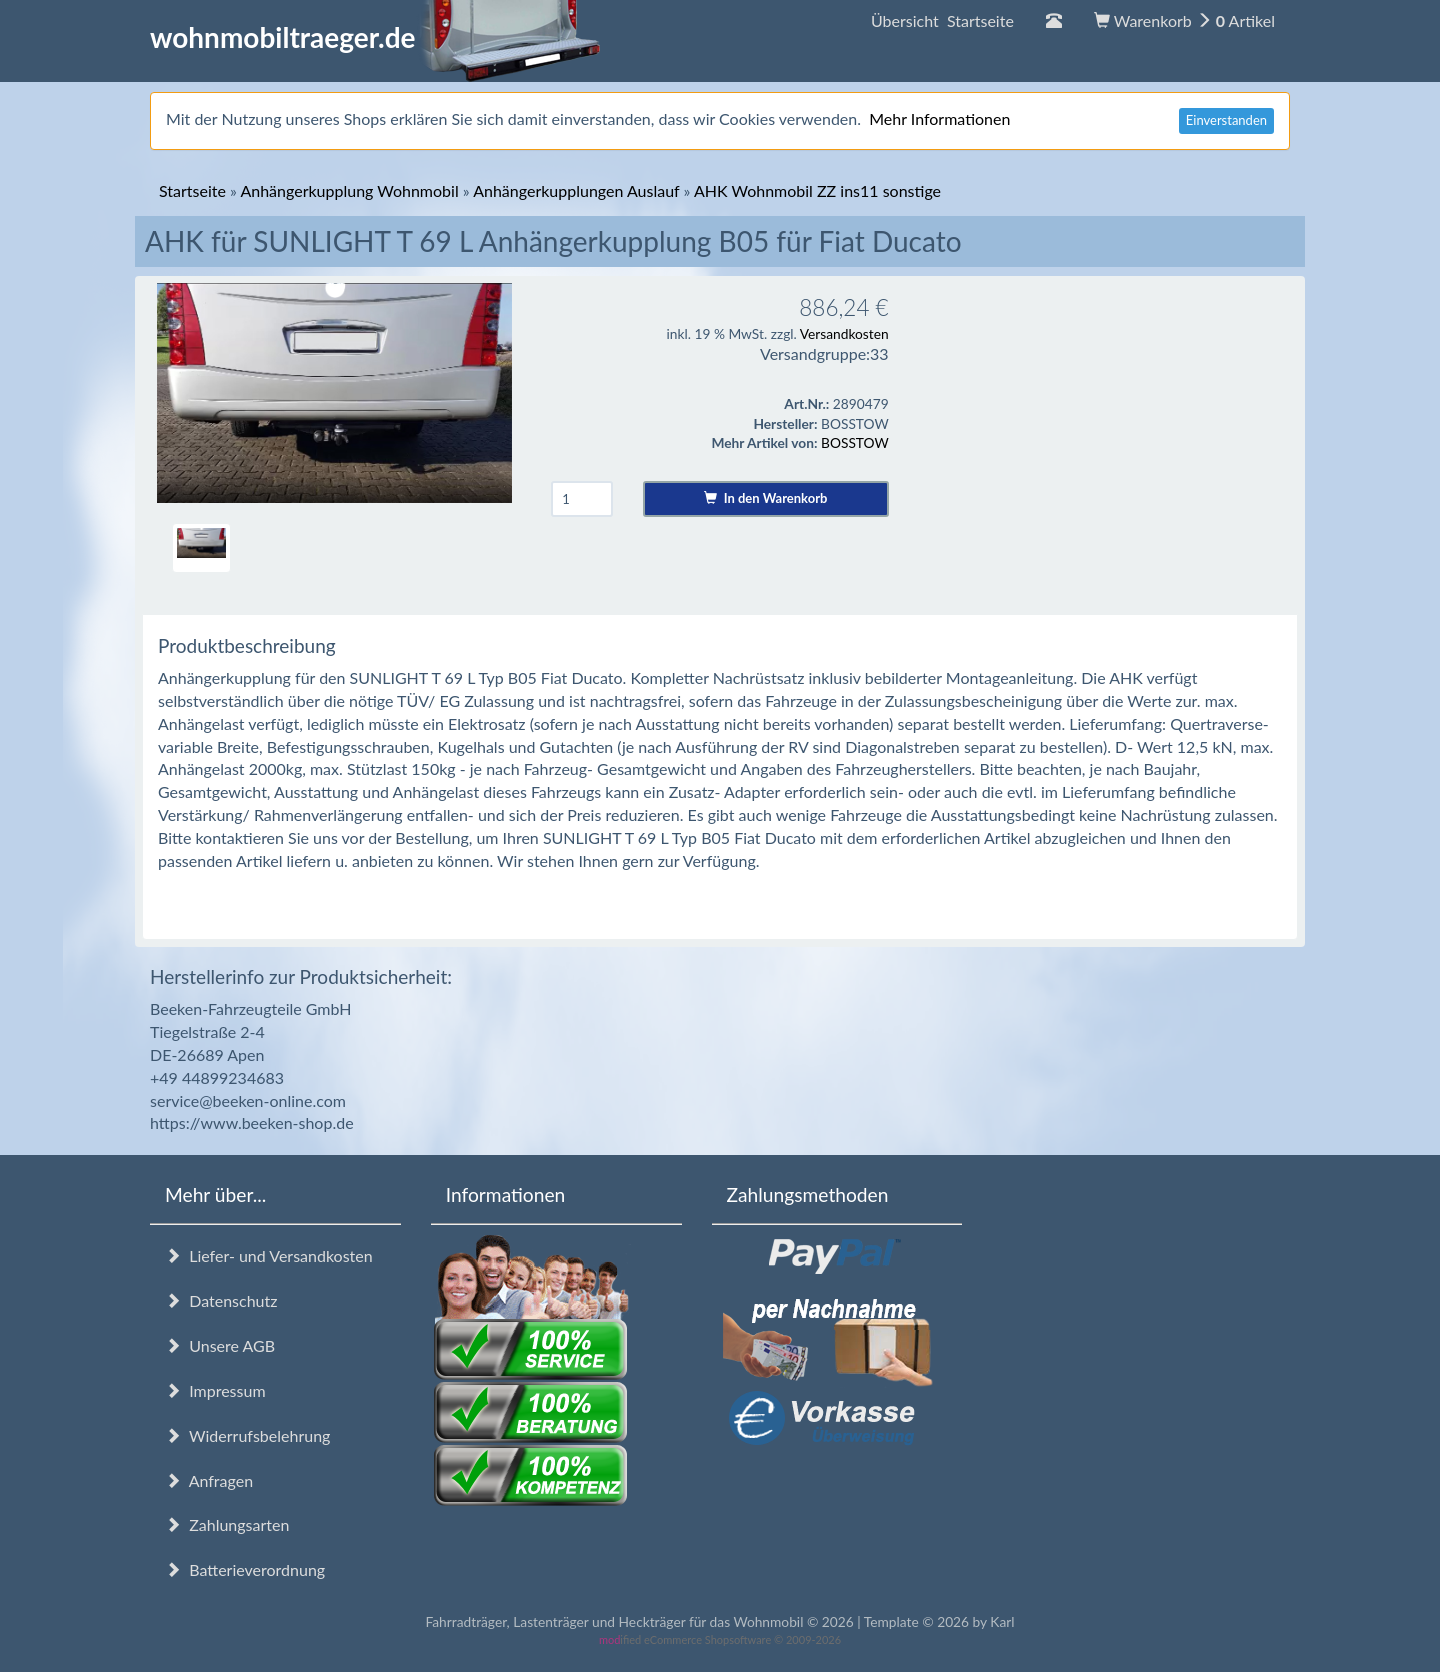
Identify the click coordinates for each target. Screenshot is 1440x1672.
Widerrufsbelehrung (247, 1435)
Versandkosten (844, 333)
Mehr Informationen (939, 118)
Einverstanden (1226, 120)
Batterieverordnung (245, 1569)
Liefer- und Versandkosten (269, 1255)
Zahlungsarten (227, 1524)
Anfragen (209, 1480)
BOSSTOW (855, 442)
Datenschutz (221, 1300)
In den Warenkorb (765, 498)
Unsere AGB (220, 1345)
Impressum (215, 1390)
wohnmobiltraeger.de (375, 37)
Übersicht (942, 20)
